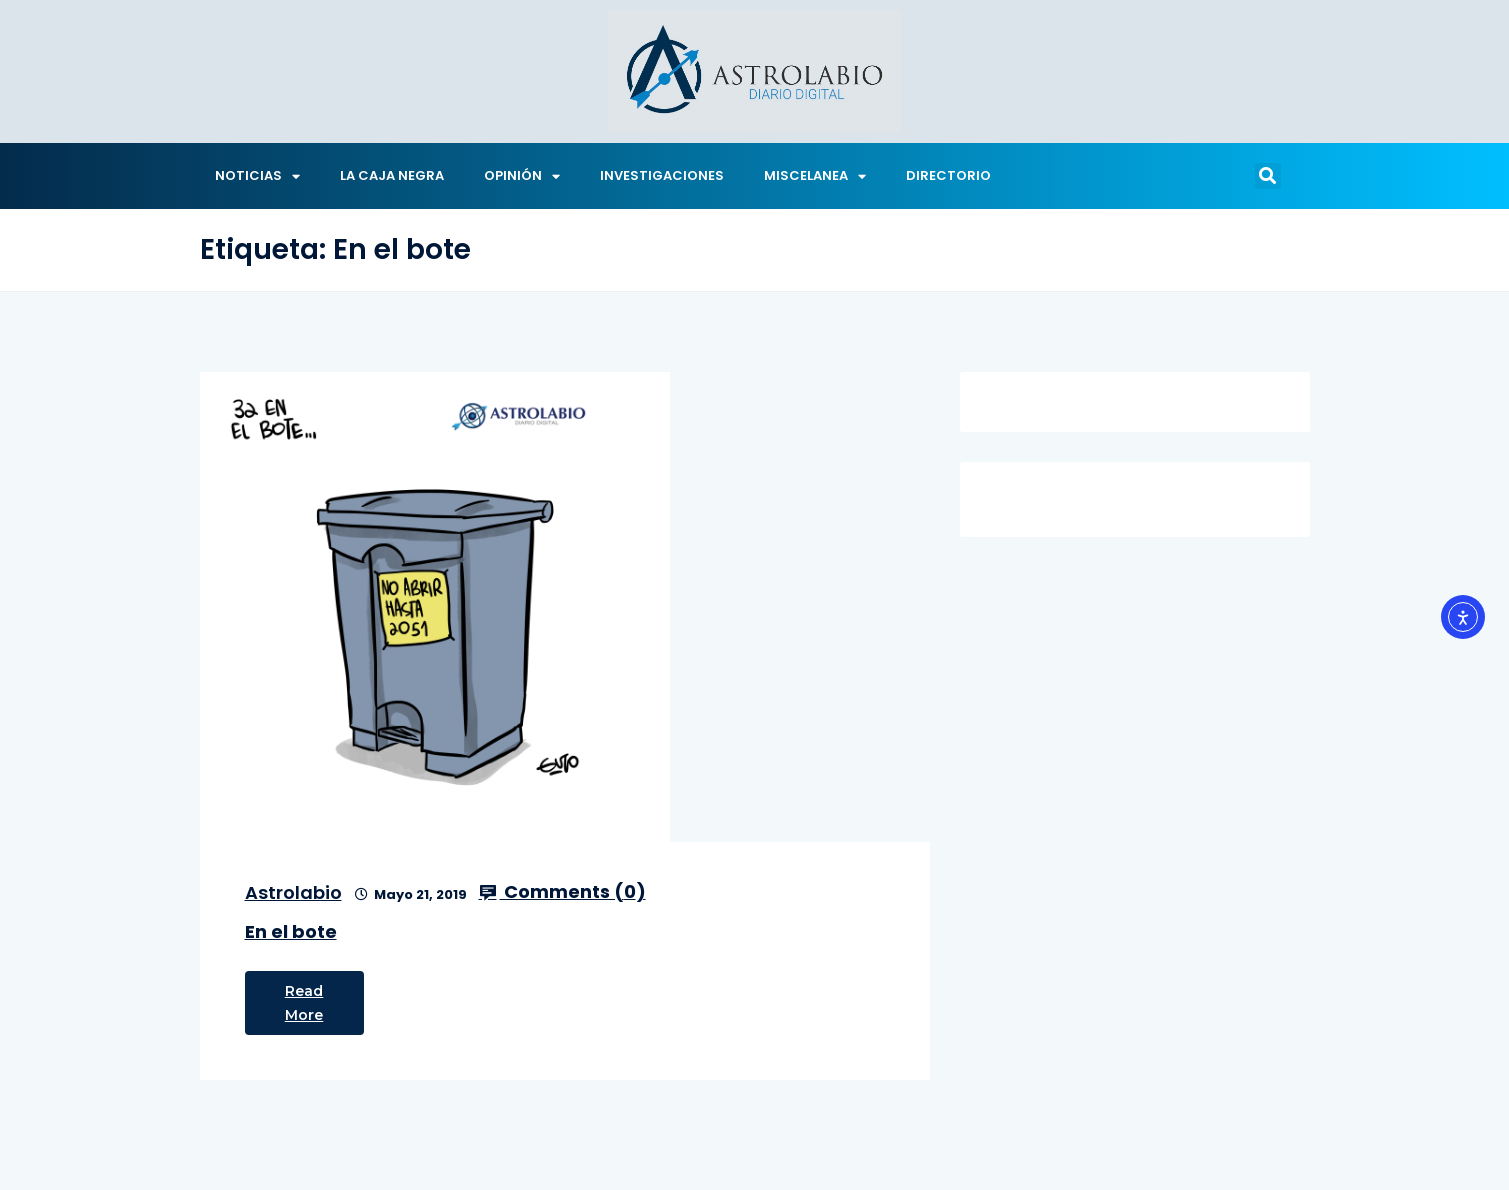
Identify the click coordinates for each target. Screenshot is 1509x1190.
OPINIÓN (522, 176)
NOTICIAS (257, 176)
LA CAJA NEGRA (392, 175)
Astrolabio (293, 892)
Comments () (562, 892)
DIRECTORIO (948, 175)
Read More (304, 1003)
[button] (1268, 176)
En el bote (291, 931)
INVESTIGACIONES (662, 175)
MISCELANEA (815, 176)
